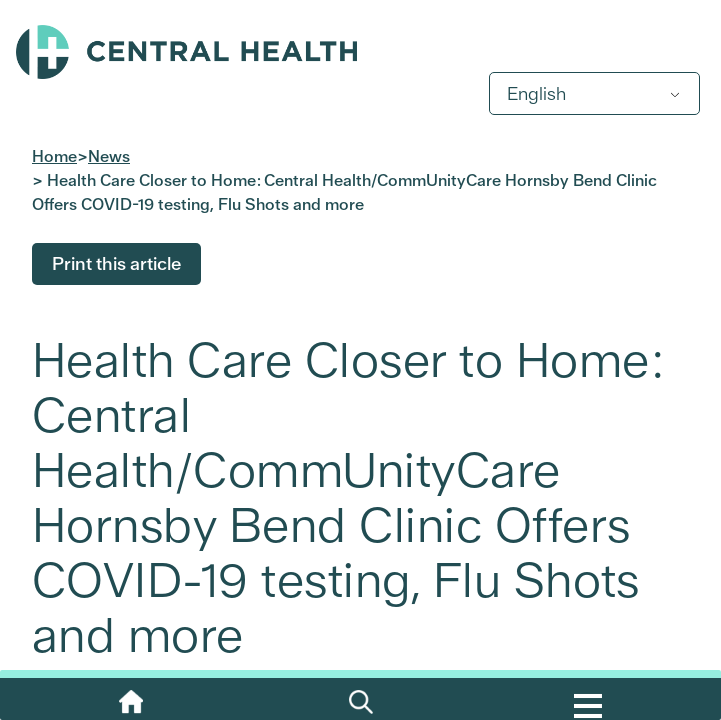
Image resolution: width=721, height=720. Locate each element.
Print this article (116, 263)
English (536, 93)
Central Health (360, 52)
